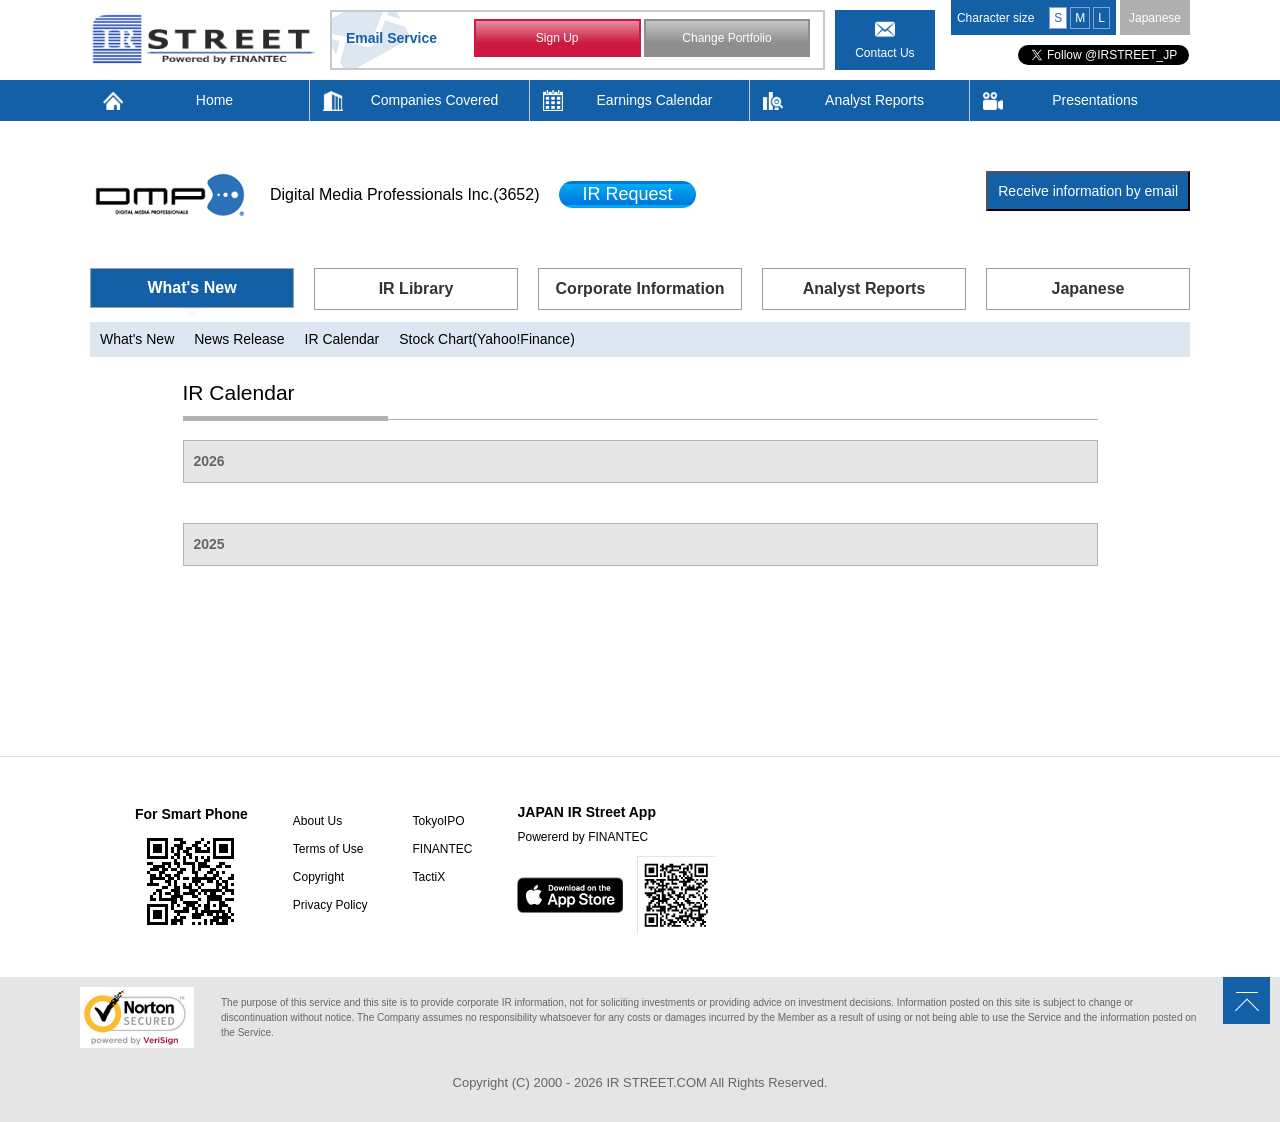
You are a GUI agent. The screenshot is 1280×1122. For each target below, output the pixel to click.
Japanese (1155, 18)
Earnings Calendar (655, 100)
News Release (239, 339)
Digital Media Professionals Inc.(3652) (404, 194)
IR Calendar (342, 339)
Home (214, 100)
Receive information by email (1088, 191)
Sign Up (557, 38)
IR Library (416, 288)
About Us (317, 821)
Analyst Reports (874, 100)
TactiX (428, 877)
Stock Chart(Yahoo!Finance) (487, 339)
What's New (191, 287)
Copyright (318, 877)
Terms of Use (328, 849)
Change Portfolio (726, 38)
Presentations (1095, 100)
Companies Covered (435, 100)
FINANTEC (442, 849)
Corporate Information (640, 288)
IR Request (627, 194)
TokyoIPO (438, 821)
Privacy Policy (330, 905)
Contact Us (884, 53)
